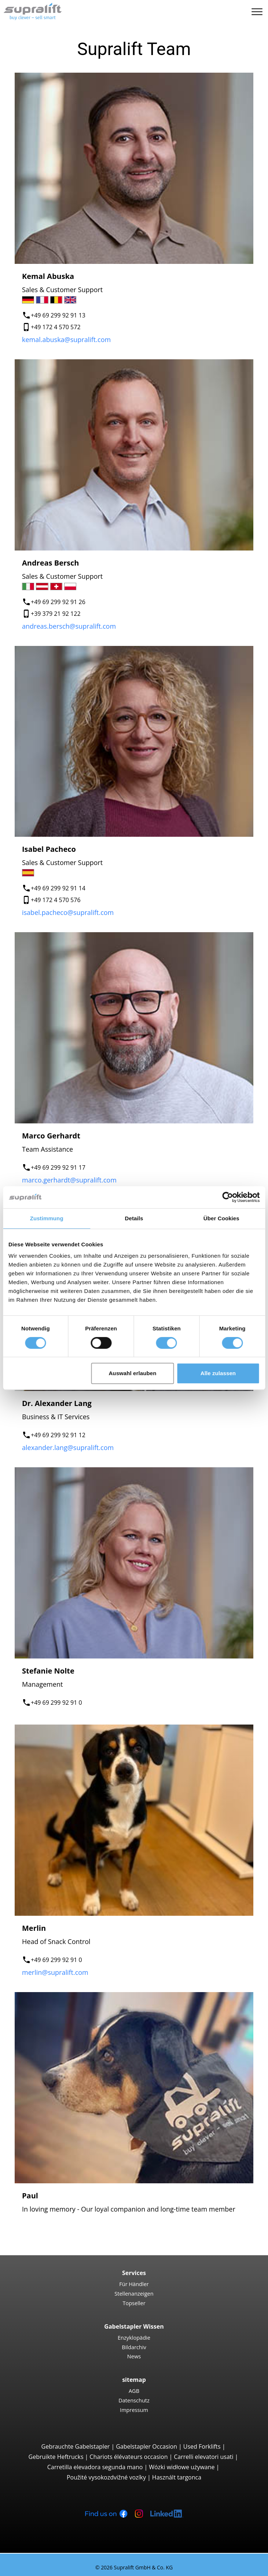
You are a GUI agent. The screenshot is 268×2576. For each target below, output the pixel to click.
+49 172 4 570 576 (56, 900)
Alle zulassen (218, 1373)
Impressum (134, 2409)
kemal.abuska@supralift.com (66, 339)
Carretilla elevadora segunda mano (95, 2467)
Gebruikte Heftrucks (56, 2457)
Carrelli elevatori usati (203, 2457)
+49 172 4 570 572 (56, 327)
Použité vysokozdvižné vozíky (106, 2477)
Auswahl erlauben (132, 1373)
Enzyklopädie (134, 2337)
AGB (134, 2390)
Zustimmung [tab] (46, 1218)
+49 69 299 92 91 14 (58, 888)
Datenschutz (134, 2400)
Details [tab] (134, 1218)
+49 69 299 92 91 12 (58, 1435)
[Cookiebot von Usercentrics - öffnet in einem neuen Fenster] (227, 1197)
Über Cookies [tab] (221, 1218)
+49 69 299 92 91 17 (58, 1167)
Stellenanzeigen (133, 2293)
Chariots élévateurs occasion (128, 2457)
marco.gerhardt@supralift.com (69, 1180)
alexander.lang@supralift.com (68, 1447)
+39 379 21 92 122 (56, 614)
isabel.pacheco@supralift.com (68, 912)
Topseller (133, 2303)
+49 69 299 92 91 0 (56, 1702)
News (134, 2356)
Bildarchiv (134, 2347)
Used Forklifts (202, 2446)
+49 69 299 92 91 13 (58, 315)
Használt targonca (176, 2477)
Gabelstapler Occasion (146, 2446)
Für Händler (134, 2284)
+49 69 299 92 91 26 (58, 602)
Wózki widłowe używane (181, 2467)
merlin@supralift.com (55, 1972)
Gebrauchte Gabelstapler (75, 2446)
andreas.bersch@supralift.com (69, 626)
